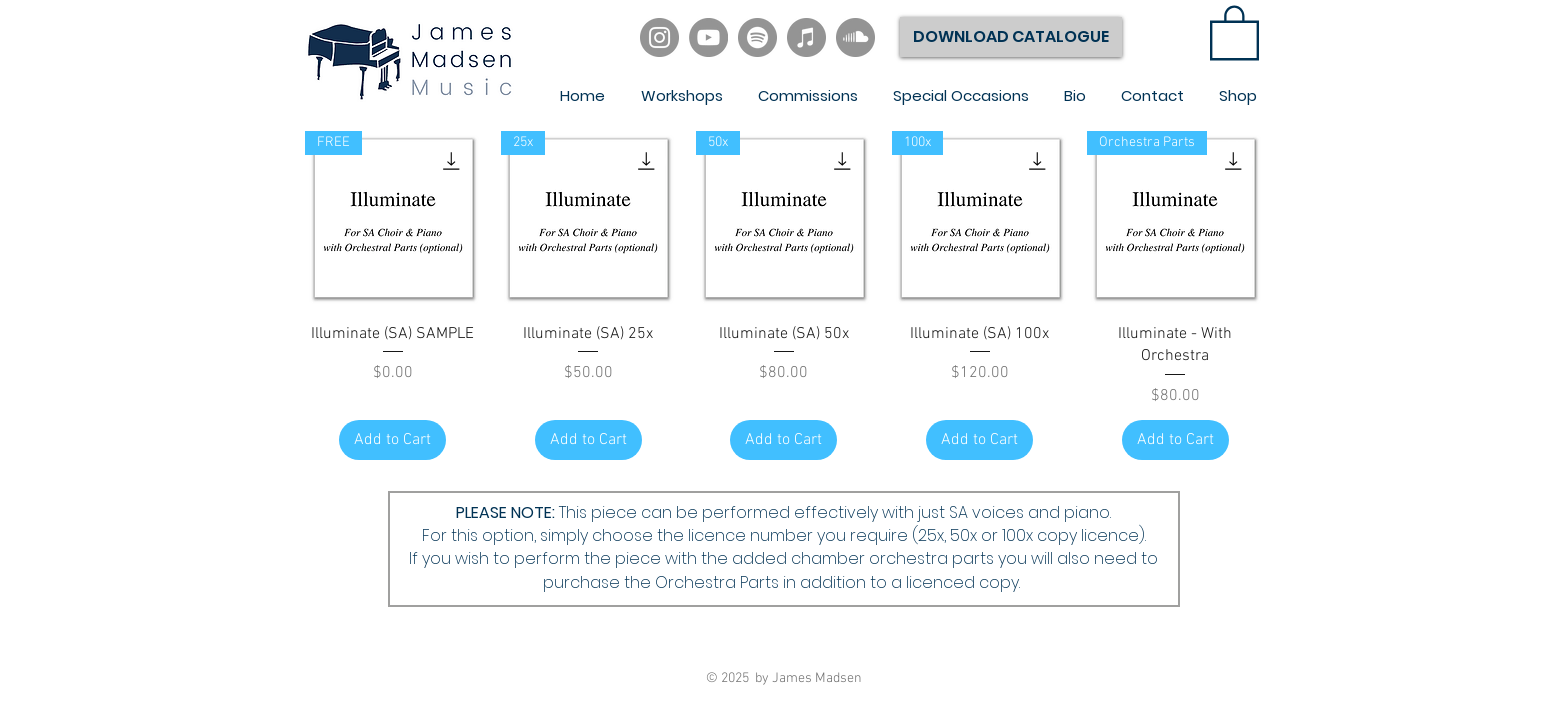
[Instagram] (659, 37)
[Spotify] (757, 37)
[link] (1234, 31)
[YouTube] (708, 37)
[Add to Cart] (392, 440)
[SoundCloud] (855, 37)
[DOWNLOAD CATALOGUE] (1011, 37)
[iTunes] (806, 37)
